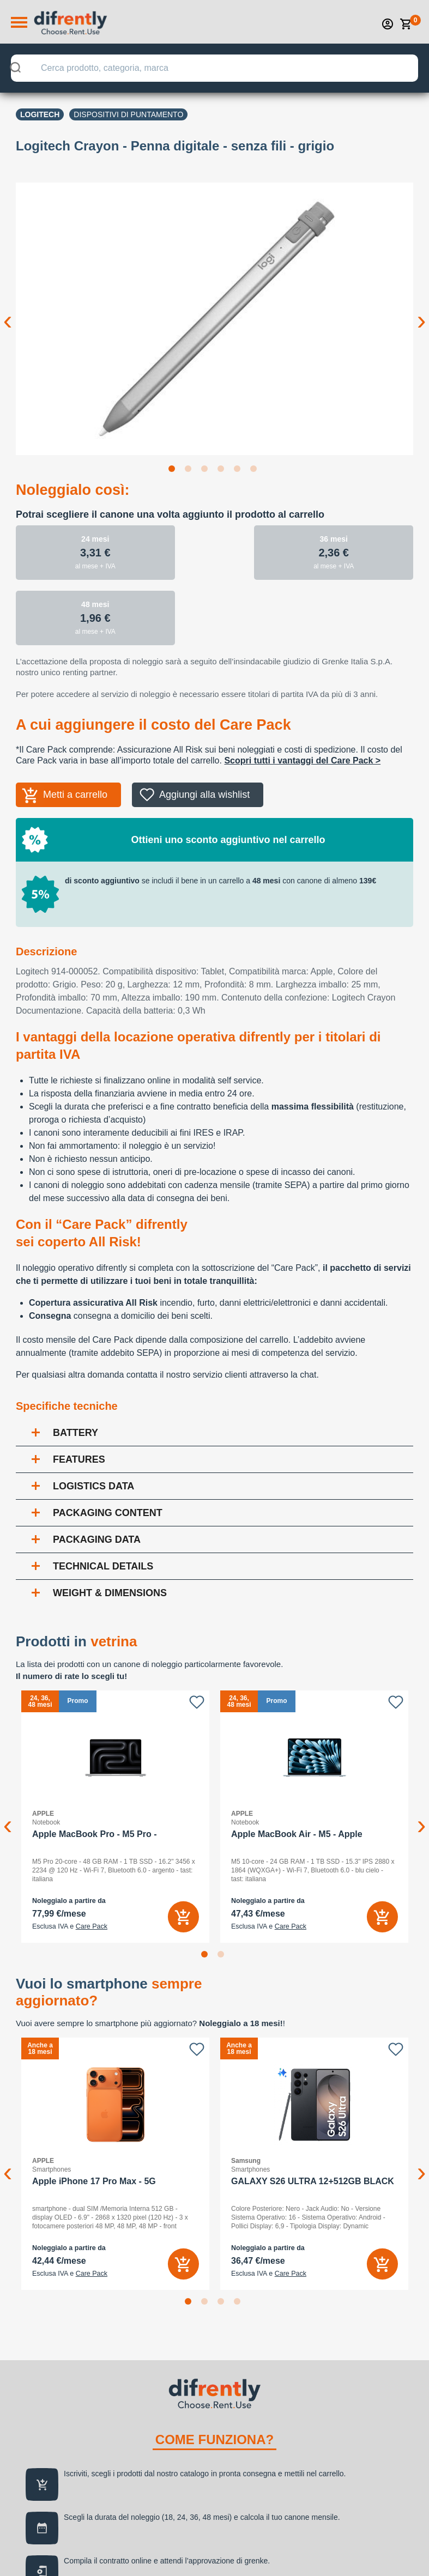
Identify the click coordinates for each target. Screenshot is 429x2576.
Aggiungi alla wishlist (204, 794)
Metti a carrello (75, 794)
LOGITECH (39, 114)
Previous (7, 311)
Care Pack (91, 1926)
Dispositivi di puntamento (128, 114)
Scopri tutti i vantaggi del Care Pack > (302, 760)
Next (421, 311)
